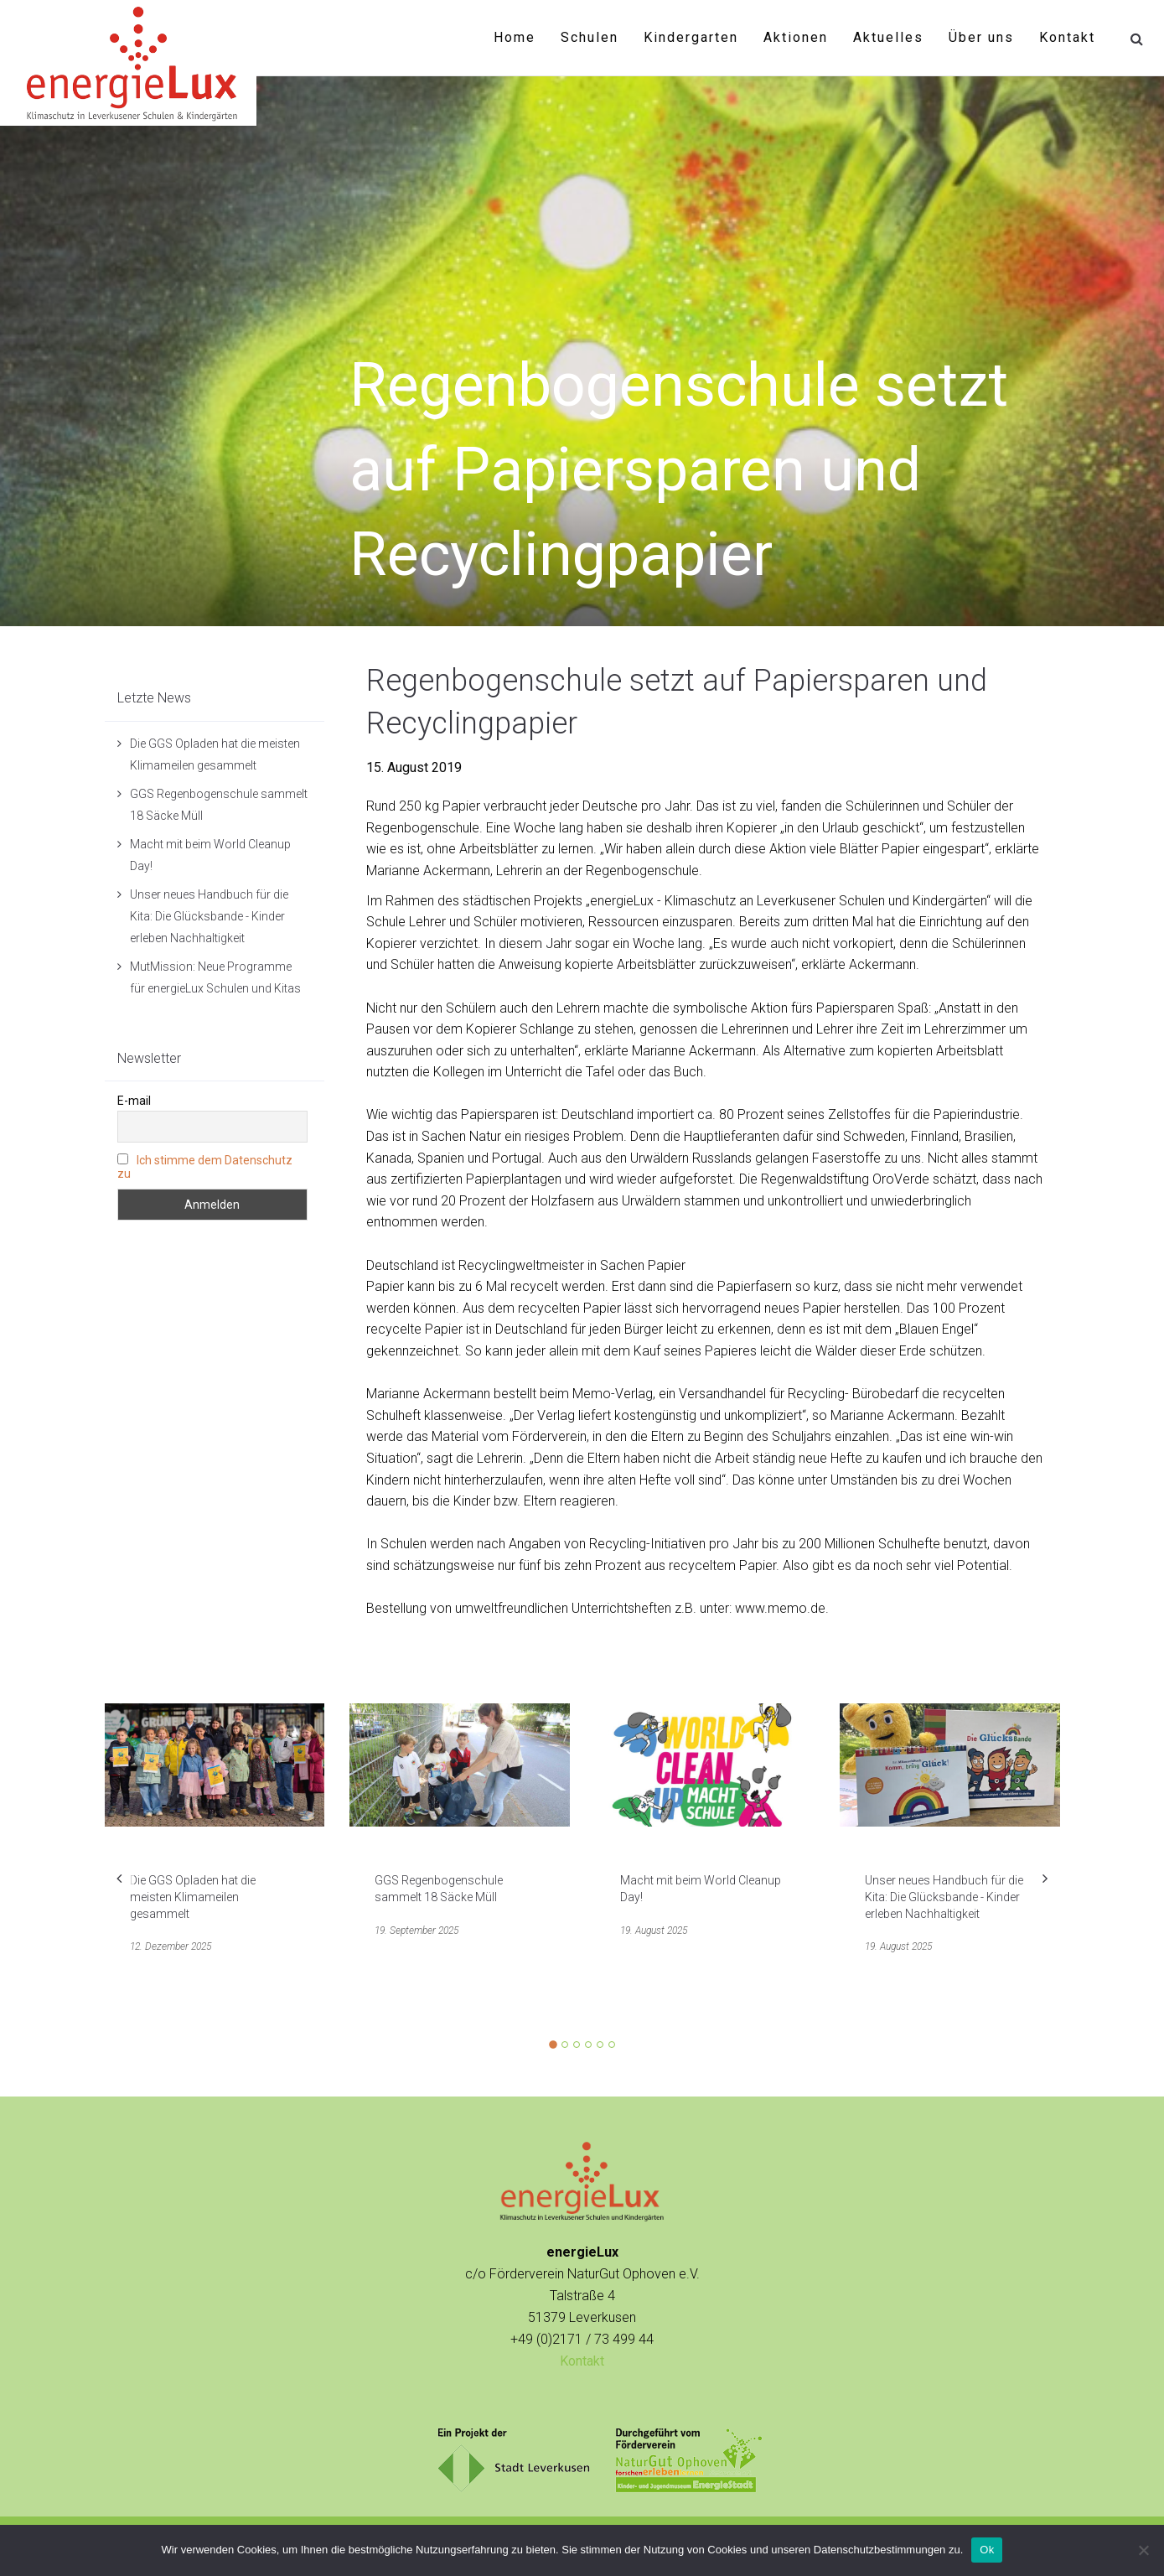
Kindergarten (691, 37)
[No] (1143, 2550)
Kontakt (1067, 37)
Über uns (981, 37)
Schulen (589, 37)
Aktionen (795, 37)
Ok (987, 2549)
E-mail (134, 1100)
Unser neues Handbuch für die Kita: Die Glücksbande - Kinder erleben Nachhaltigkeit (209, 916)
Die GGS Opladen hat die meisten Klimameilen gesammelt (193, 1897)
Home (514, 37)
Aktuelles (888, 37)
